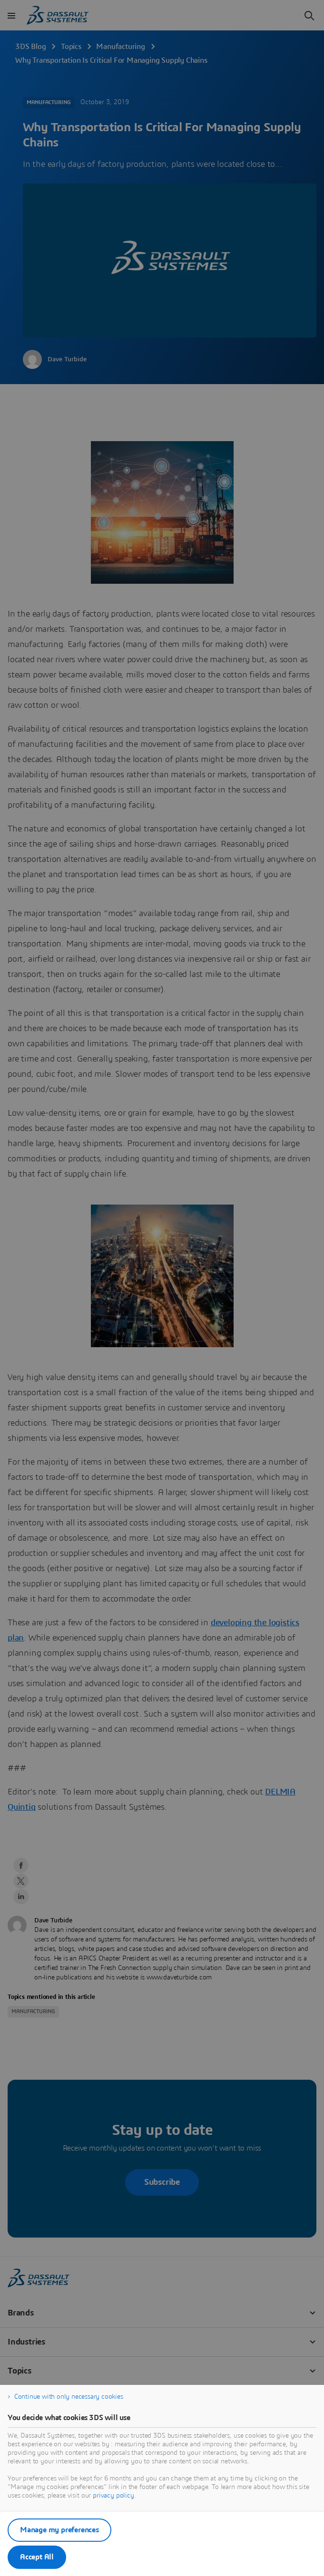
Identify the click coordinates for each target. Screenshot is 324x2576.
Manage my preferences (59, 2530)
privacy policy (113, 2495)
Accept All (37, 2557)
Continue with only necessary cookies (68, 2396)
